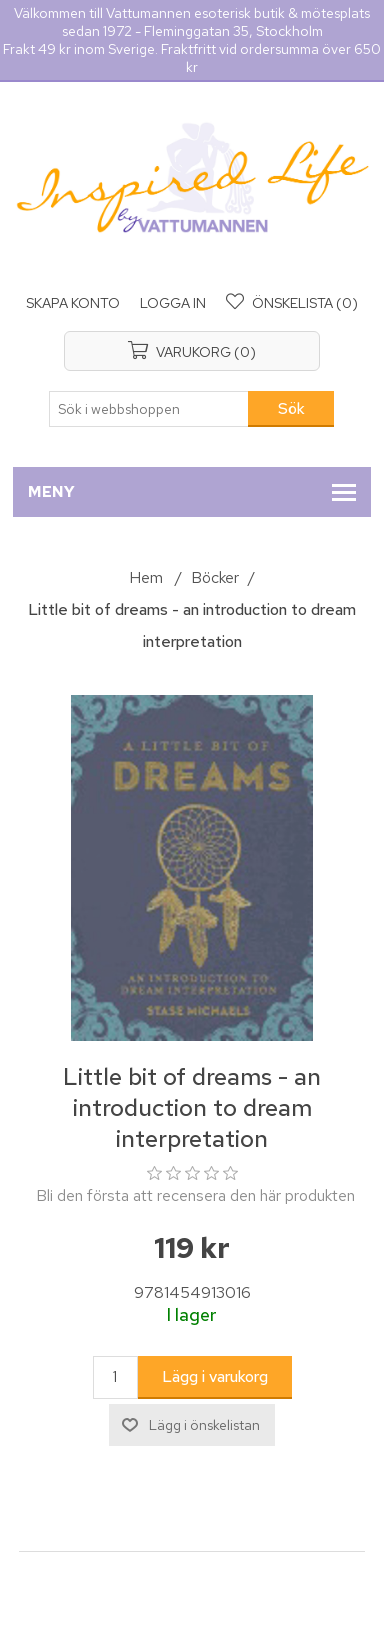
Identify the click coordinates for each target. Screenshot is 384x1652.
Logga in (173, 303)
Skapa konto (73, 303)
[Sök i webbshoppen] (149, 409)
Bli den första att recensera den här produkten (195, 1195)
